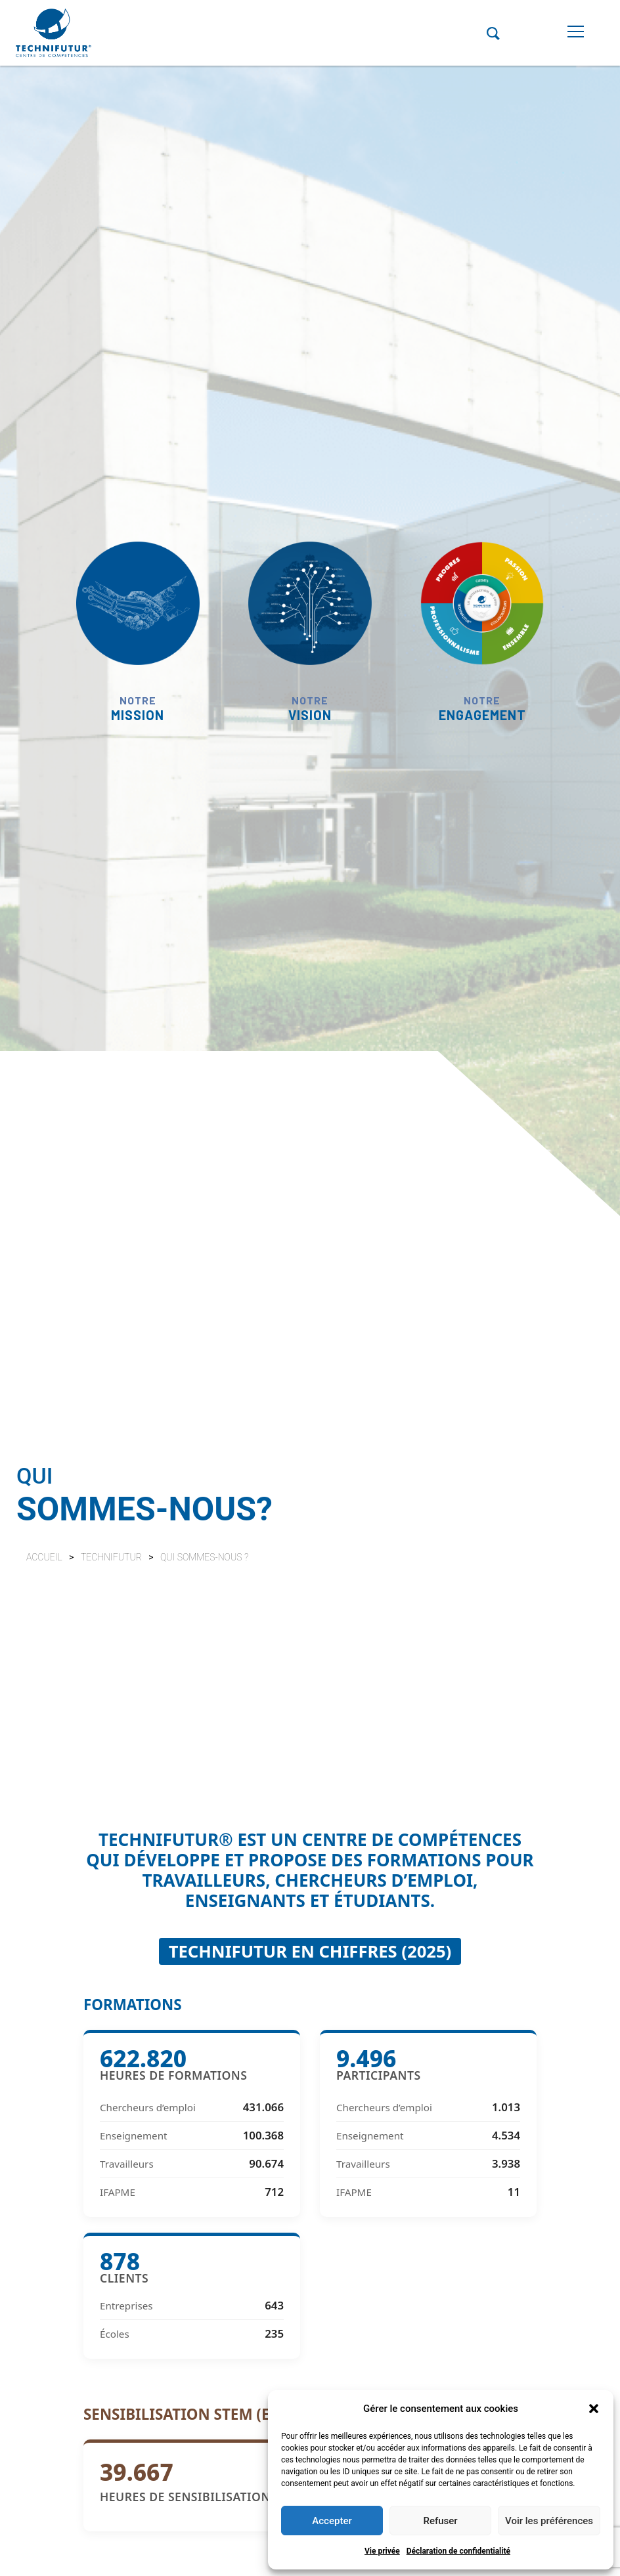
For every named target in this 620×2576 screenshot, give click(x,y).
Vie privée (382, 2551)
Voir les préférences (549, 2521)
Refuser (440, 2521)
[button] (593, 2408)
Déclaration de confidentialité (458, 2551)
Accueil (44, 1557)
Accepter (331, 2521)
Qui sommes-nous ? (204, 1557)
